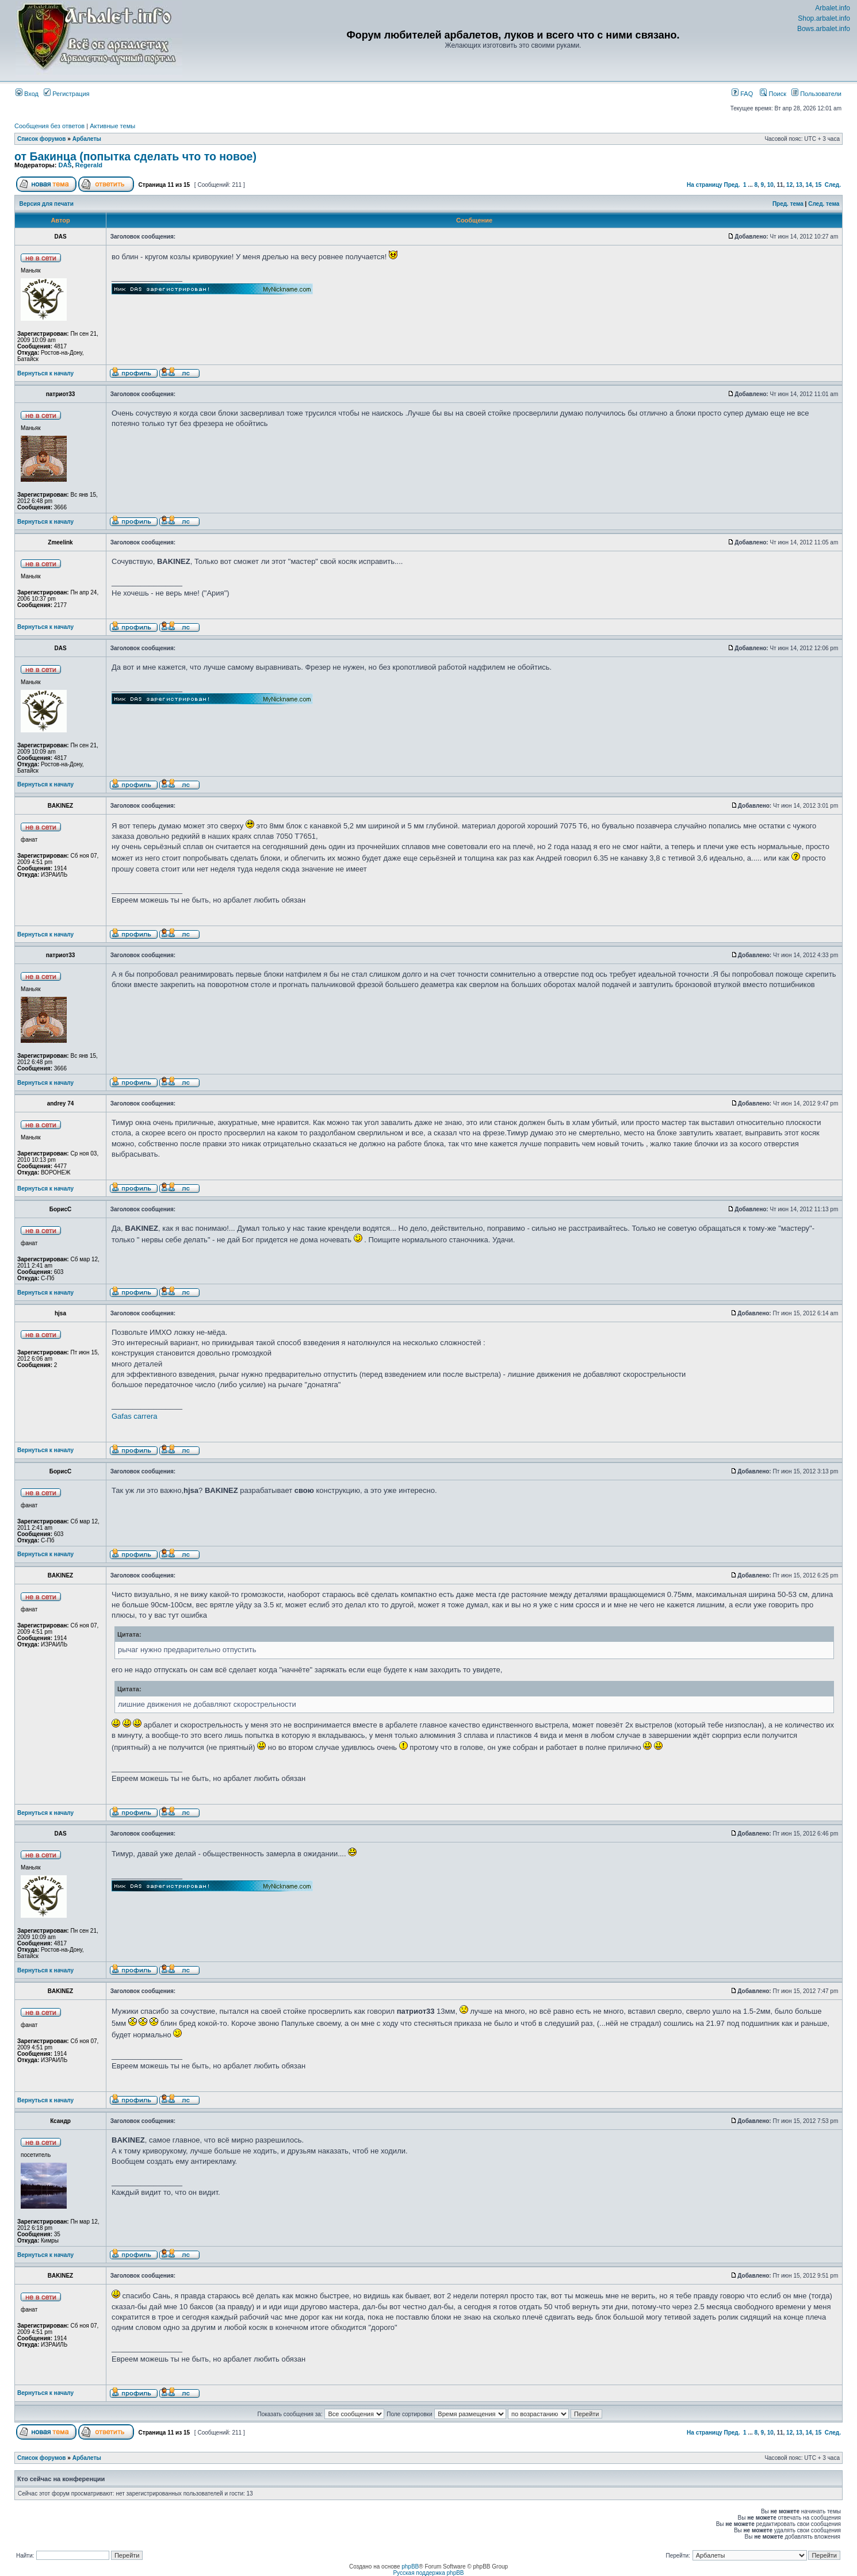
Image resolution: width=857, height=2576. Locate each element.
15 (818, 185)
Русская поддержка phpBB (428, 2573)
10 (770, 185)
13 (799, 185)
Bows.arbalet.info (823, 29)
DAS (64, 165)
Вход (27, 93)
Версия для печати (47, 204)
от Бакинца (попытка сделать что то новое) (135, 156)
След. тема (823, 204)
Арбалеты (86, 139)
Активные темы (112, 125)
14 (808, 185)
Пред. (732, 185)
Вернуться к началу (45, 373)
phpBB (410, 2566)
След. (833, 185)
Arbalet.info (832, 8)
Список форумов (41, 139)
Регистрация (66, 93)
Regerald (88, 165)
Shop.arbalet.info (824, 18)
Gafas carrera (134, 1416)
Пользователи (816, 93)
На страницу (704, 185)
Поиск (773, 93)
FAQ (742, 93)
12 (789, 185)
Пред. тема (788, 204)
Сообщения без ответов (49, 125)
